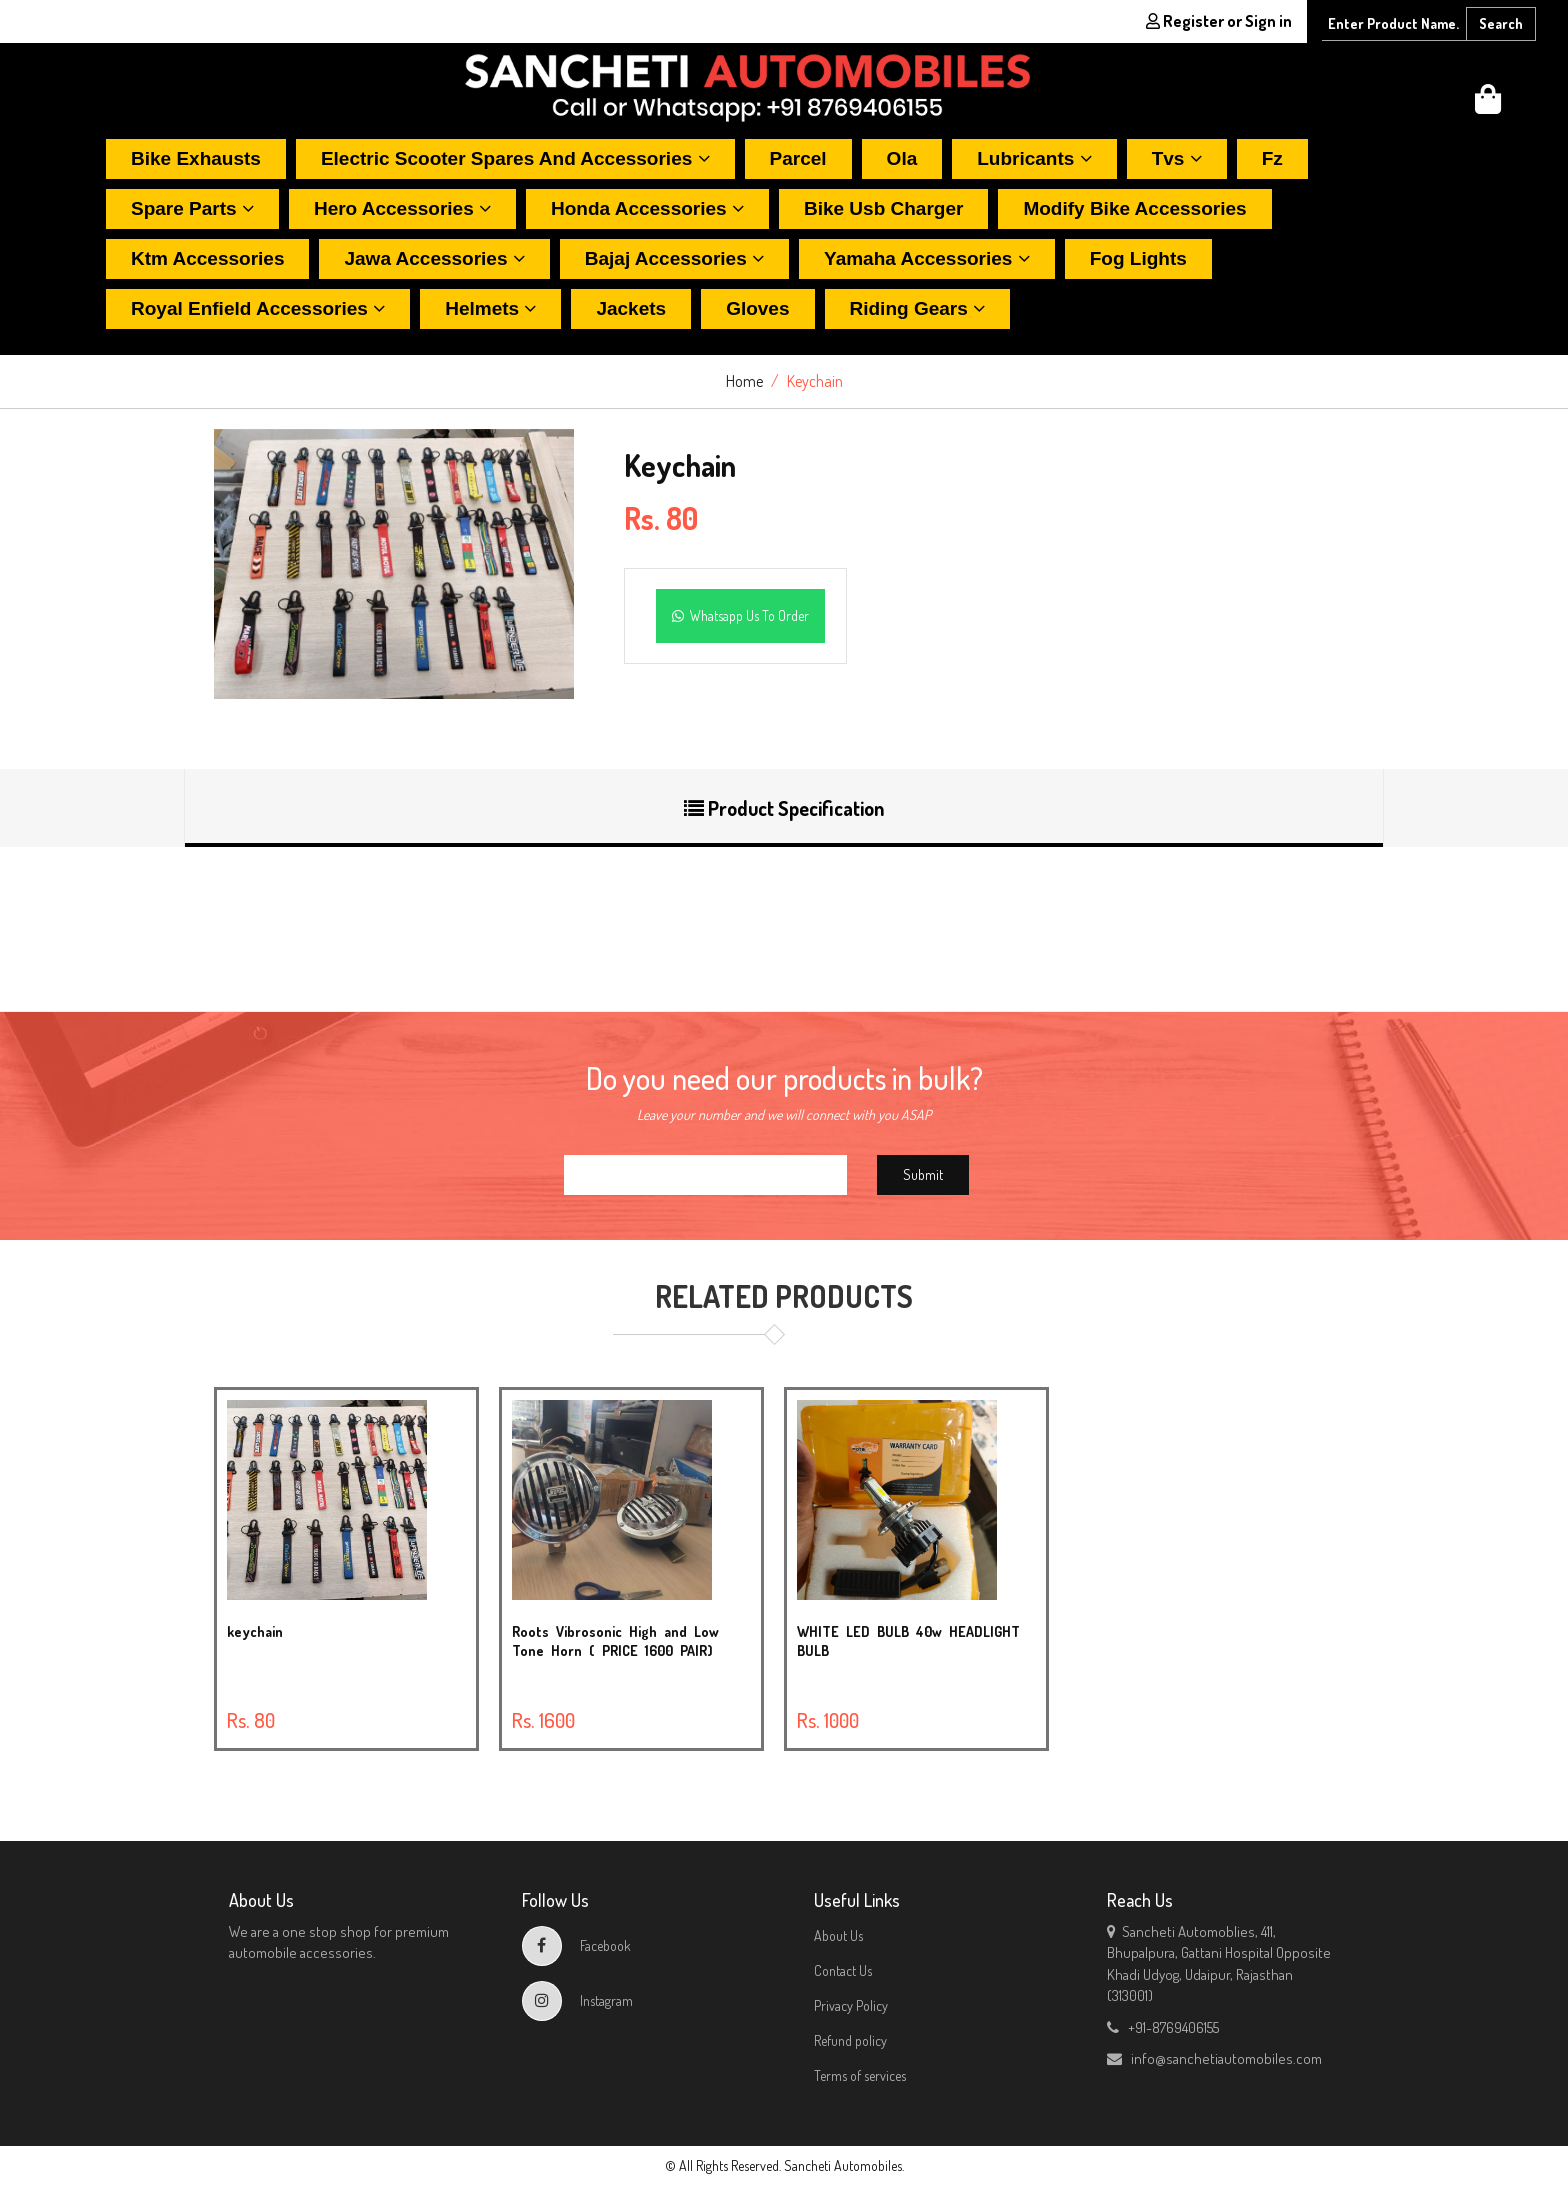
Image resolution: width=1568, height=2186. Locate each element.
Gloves (757, 308)
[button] (1488, 104)
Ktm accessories (207, 258)
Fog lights (1138, 258)
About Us (838, 1935)
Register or (1219, 21)
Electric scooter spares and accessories (515, 158)
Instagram (577, 2000)
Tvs (1177, 158)
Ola (902, 158)
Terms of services (860, 2075)
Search (1501, 23)
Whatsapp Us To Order (740, 615)
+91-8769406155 (1163, 2027)
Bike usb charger (883, 208)
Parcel (798, 158)
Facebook (576, 1945)
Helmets (490, 308)
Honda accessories (647, 208)
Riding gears (918, 308)
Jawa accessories (434, 258)
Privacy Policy (851, 2005)
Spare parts (192, 208)
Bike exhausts (196, 158)
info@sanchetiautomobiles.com (1214, 2058)
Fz (1272, 158)
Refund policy (850, 2040)
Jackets (631, 308)
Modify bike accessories (1134, 208)
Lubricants (1034, 158)
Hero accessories (402, 208)
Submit (923, 1174)
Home (744, 381)
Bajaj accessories (674, 258)
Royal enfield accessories (258, 308)
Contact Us (843, 1970)
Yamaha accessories (927, 258)
